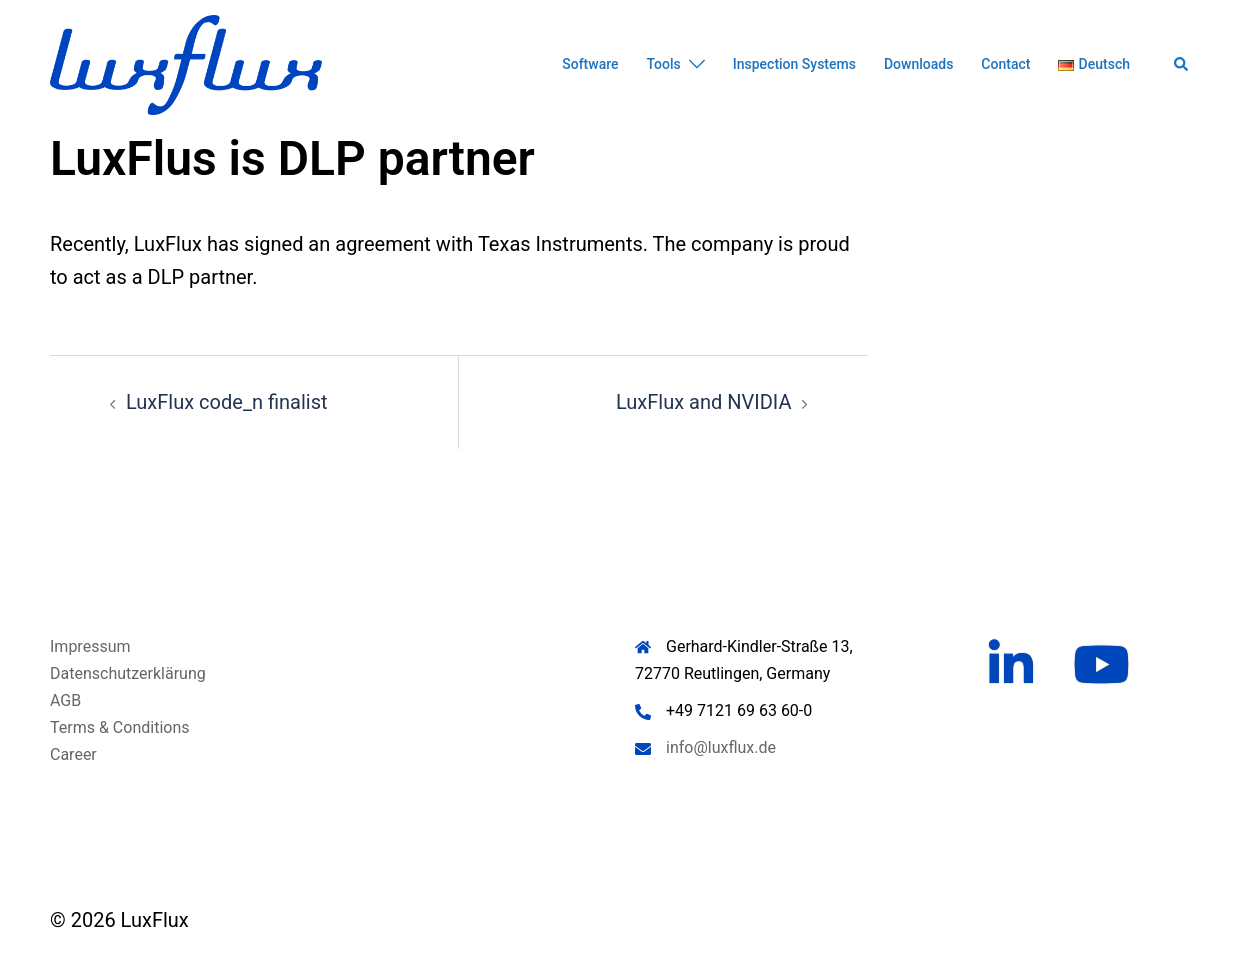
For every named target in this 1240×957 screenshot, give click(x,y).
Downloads (918, 64)
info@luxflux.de (721, 747)
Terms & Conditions (120, 727)
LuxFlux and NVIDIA (704, 402)
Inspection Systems (794, 64)
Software (590, 64)
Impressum (90, 646)
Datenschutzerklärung (128, 673)
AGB (65, 700)
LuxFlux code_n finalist (227, 402)
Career (73, 754)
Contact (1005, 64)
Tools (664, 64)
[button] (1182, 65)
